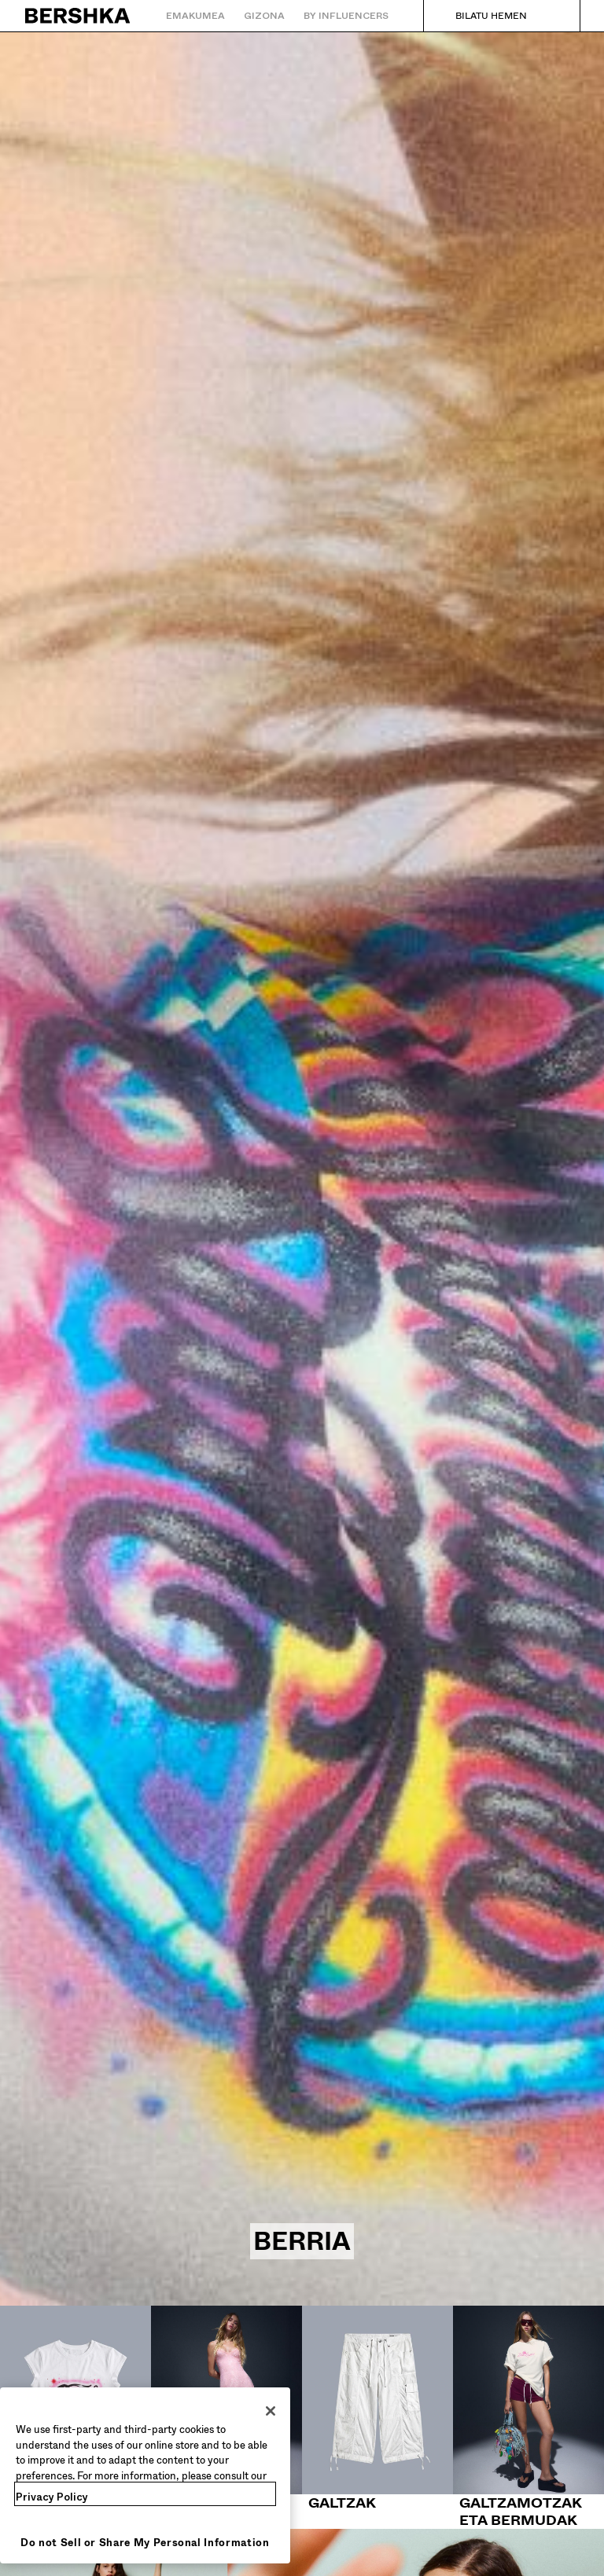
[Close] (270, 2411)
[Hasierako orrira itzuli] (78, 15)
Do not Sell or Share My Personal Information (145, 2542)
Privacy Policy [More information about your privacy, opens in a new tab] (52, 2497)
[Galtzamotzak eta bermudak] (528, 2417)
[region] (145, 2475)
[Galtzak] (377, 2409)
